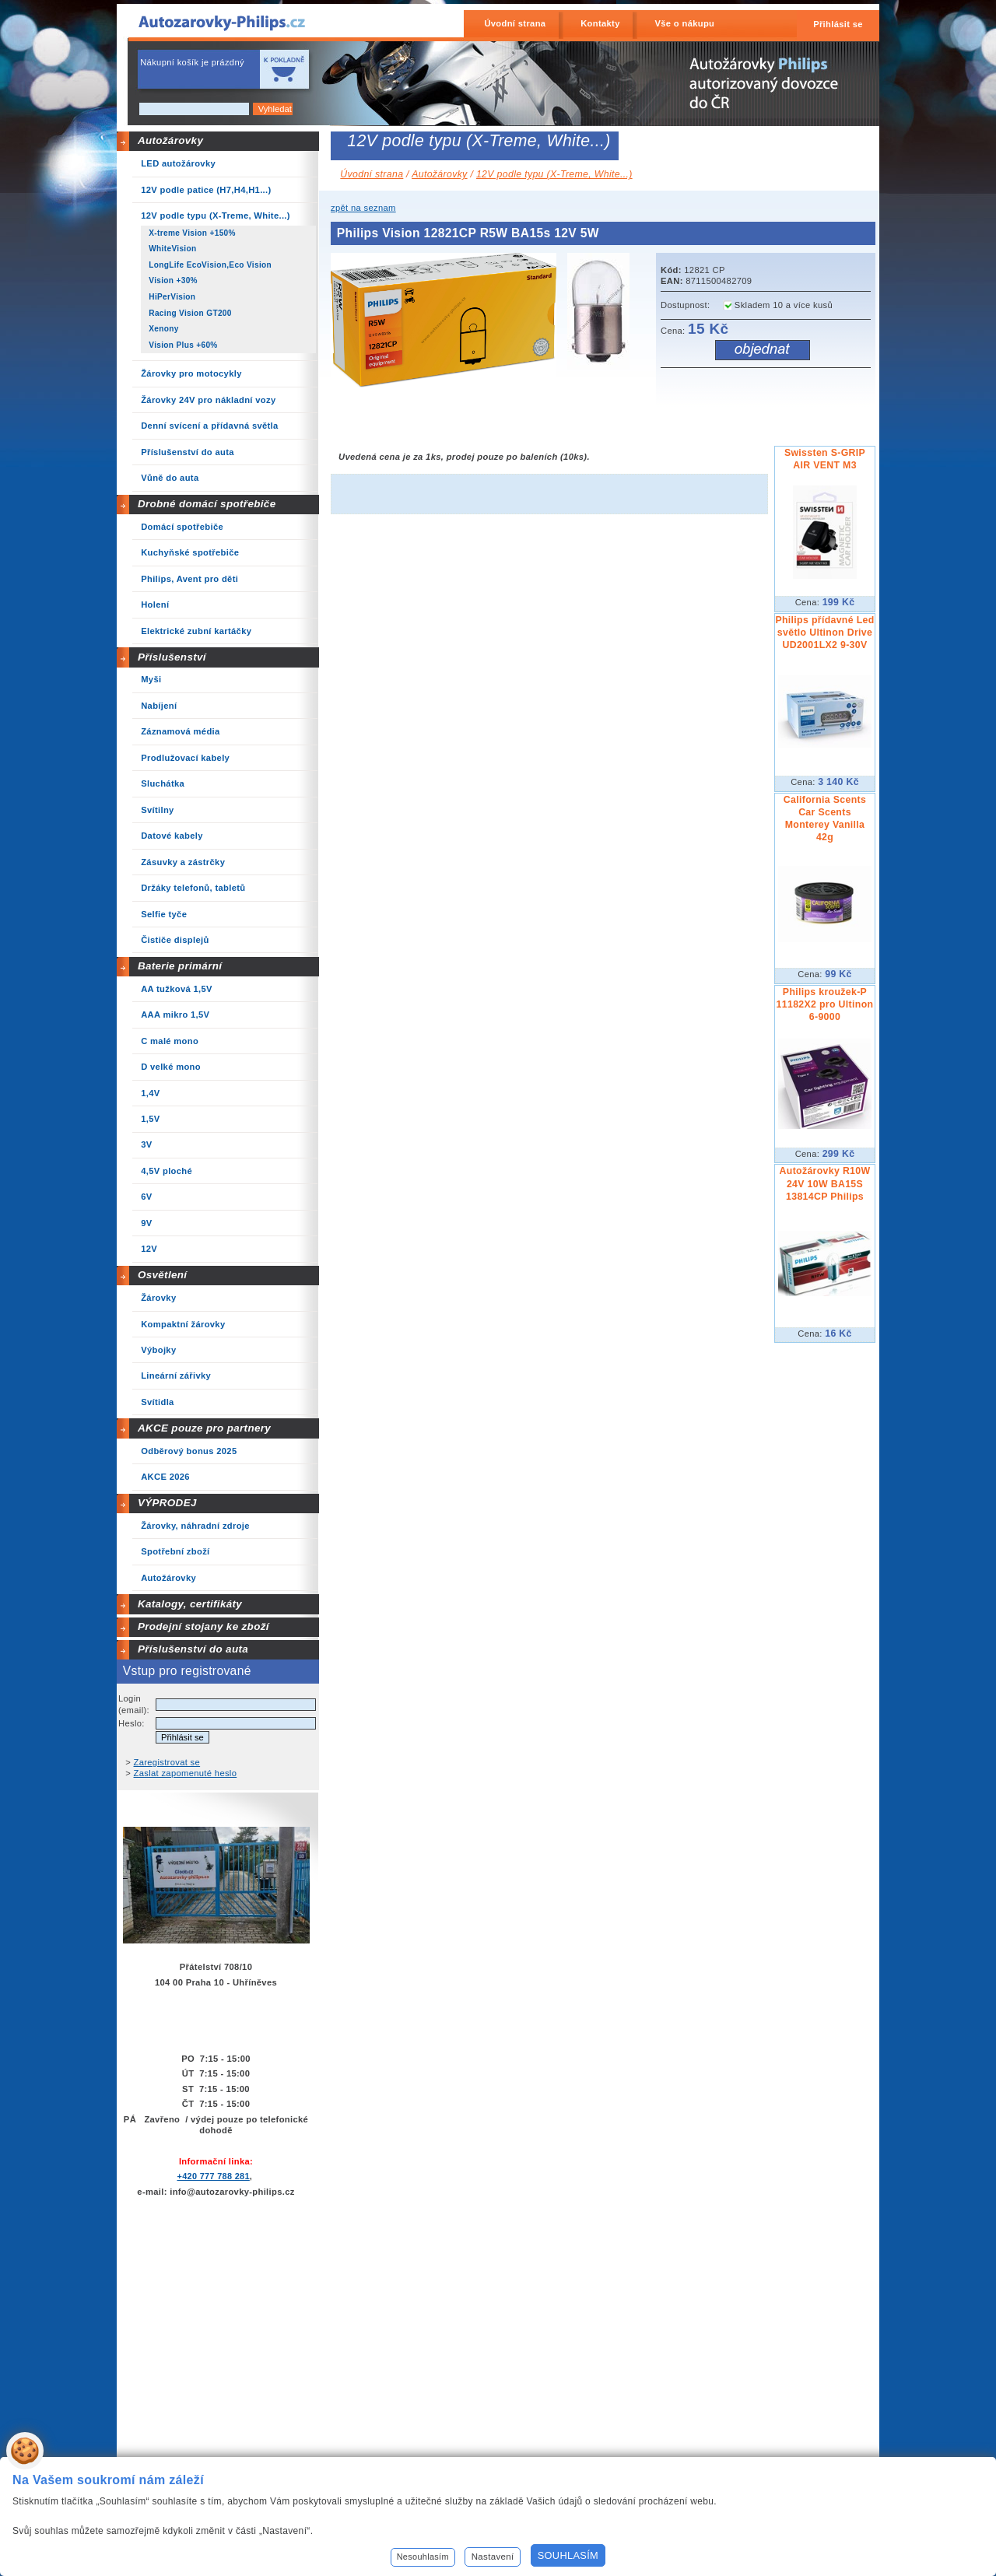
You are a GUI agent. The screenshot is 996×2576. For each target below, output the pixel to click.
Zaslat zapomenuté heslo (185, 1773)
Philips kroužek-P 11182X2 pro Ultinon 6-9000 (825, 1004)
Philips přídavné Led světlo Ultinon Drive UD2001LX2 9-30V (824, 632)
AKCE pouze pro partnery (204, 1428)
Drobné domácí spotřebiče (207, 504)
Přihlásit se (838, 24)
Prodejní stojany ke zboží (203, 1626)
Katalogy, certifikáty (190, 1604)
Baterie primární (180, 966)
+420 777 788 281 (213, 2176)
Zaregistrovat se (167, 1762)
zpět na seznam (363, 207)
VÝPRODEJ (167, 1503)
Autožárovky (170, 140)
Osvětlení (163, 1275)
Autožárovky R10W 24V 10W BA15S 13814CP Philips (825, 1183)
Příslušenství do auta (193, 1649)
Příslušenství (172, 657)
